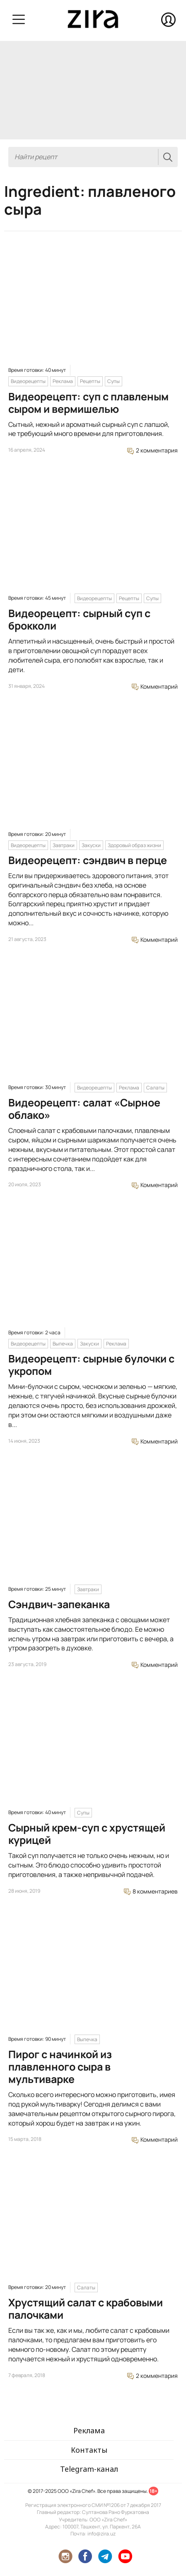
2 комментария (152, 450)
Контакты (89, 2450)
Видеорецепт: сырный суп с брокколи (79, 619)
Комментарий (155, 686)
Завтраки (64, 845)
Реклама (63, 381)
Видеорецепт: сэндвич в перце (87, 860)
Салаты (155, 1087)
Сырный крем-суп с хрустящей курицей (86, 1833)
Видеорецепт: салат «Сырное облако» (84, 1108)
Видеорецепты (28, 381)
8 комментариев (151, 1891)
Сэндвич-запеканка (59, 1604)
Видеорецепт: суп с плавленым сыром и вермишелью (88, 402)
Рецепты (90, 381)
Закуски (91, 845)
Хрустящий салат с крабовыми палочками (85, 2308)
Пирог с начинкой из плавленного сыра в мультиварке (60, 2066)
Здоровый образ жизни (134, 845)
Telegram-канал (89, 2469)
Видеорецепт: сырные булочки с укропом (91, 1364)
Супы (113, 381)
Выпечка (63, 1343)
